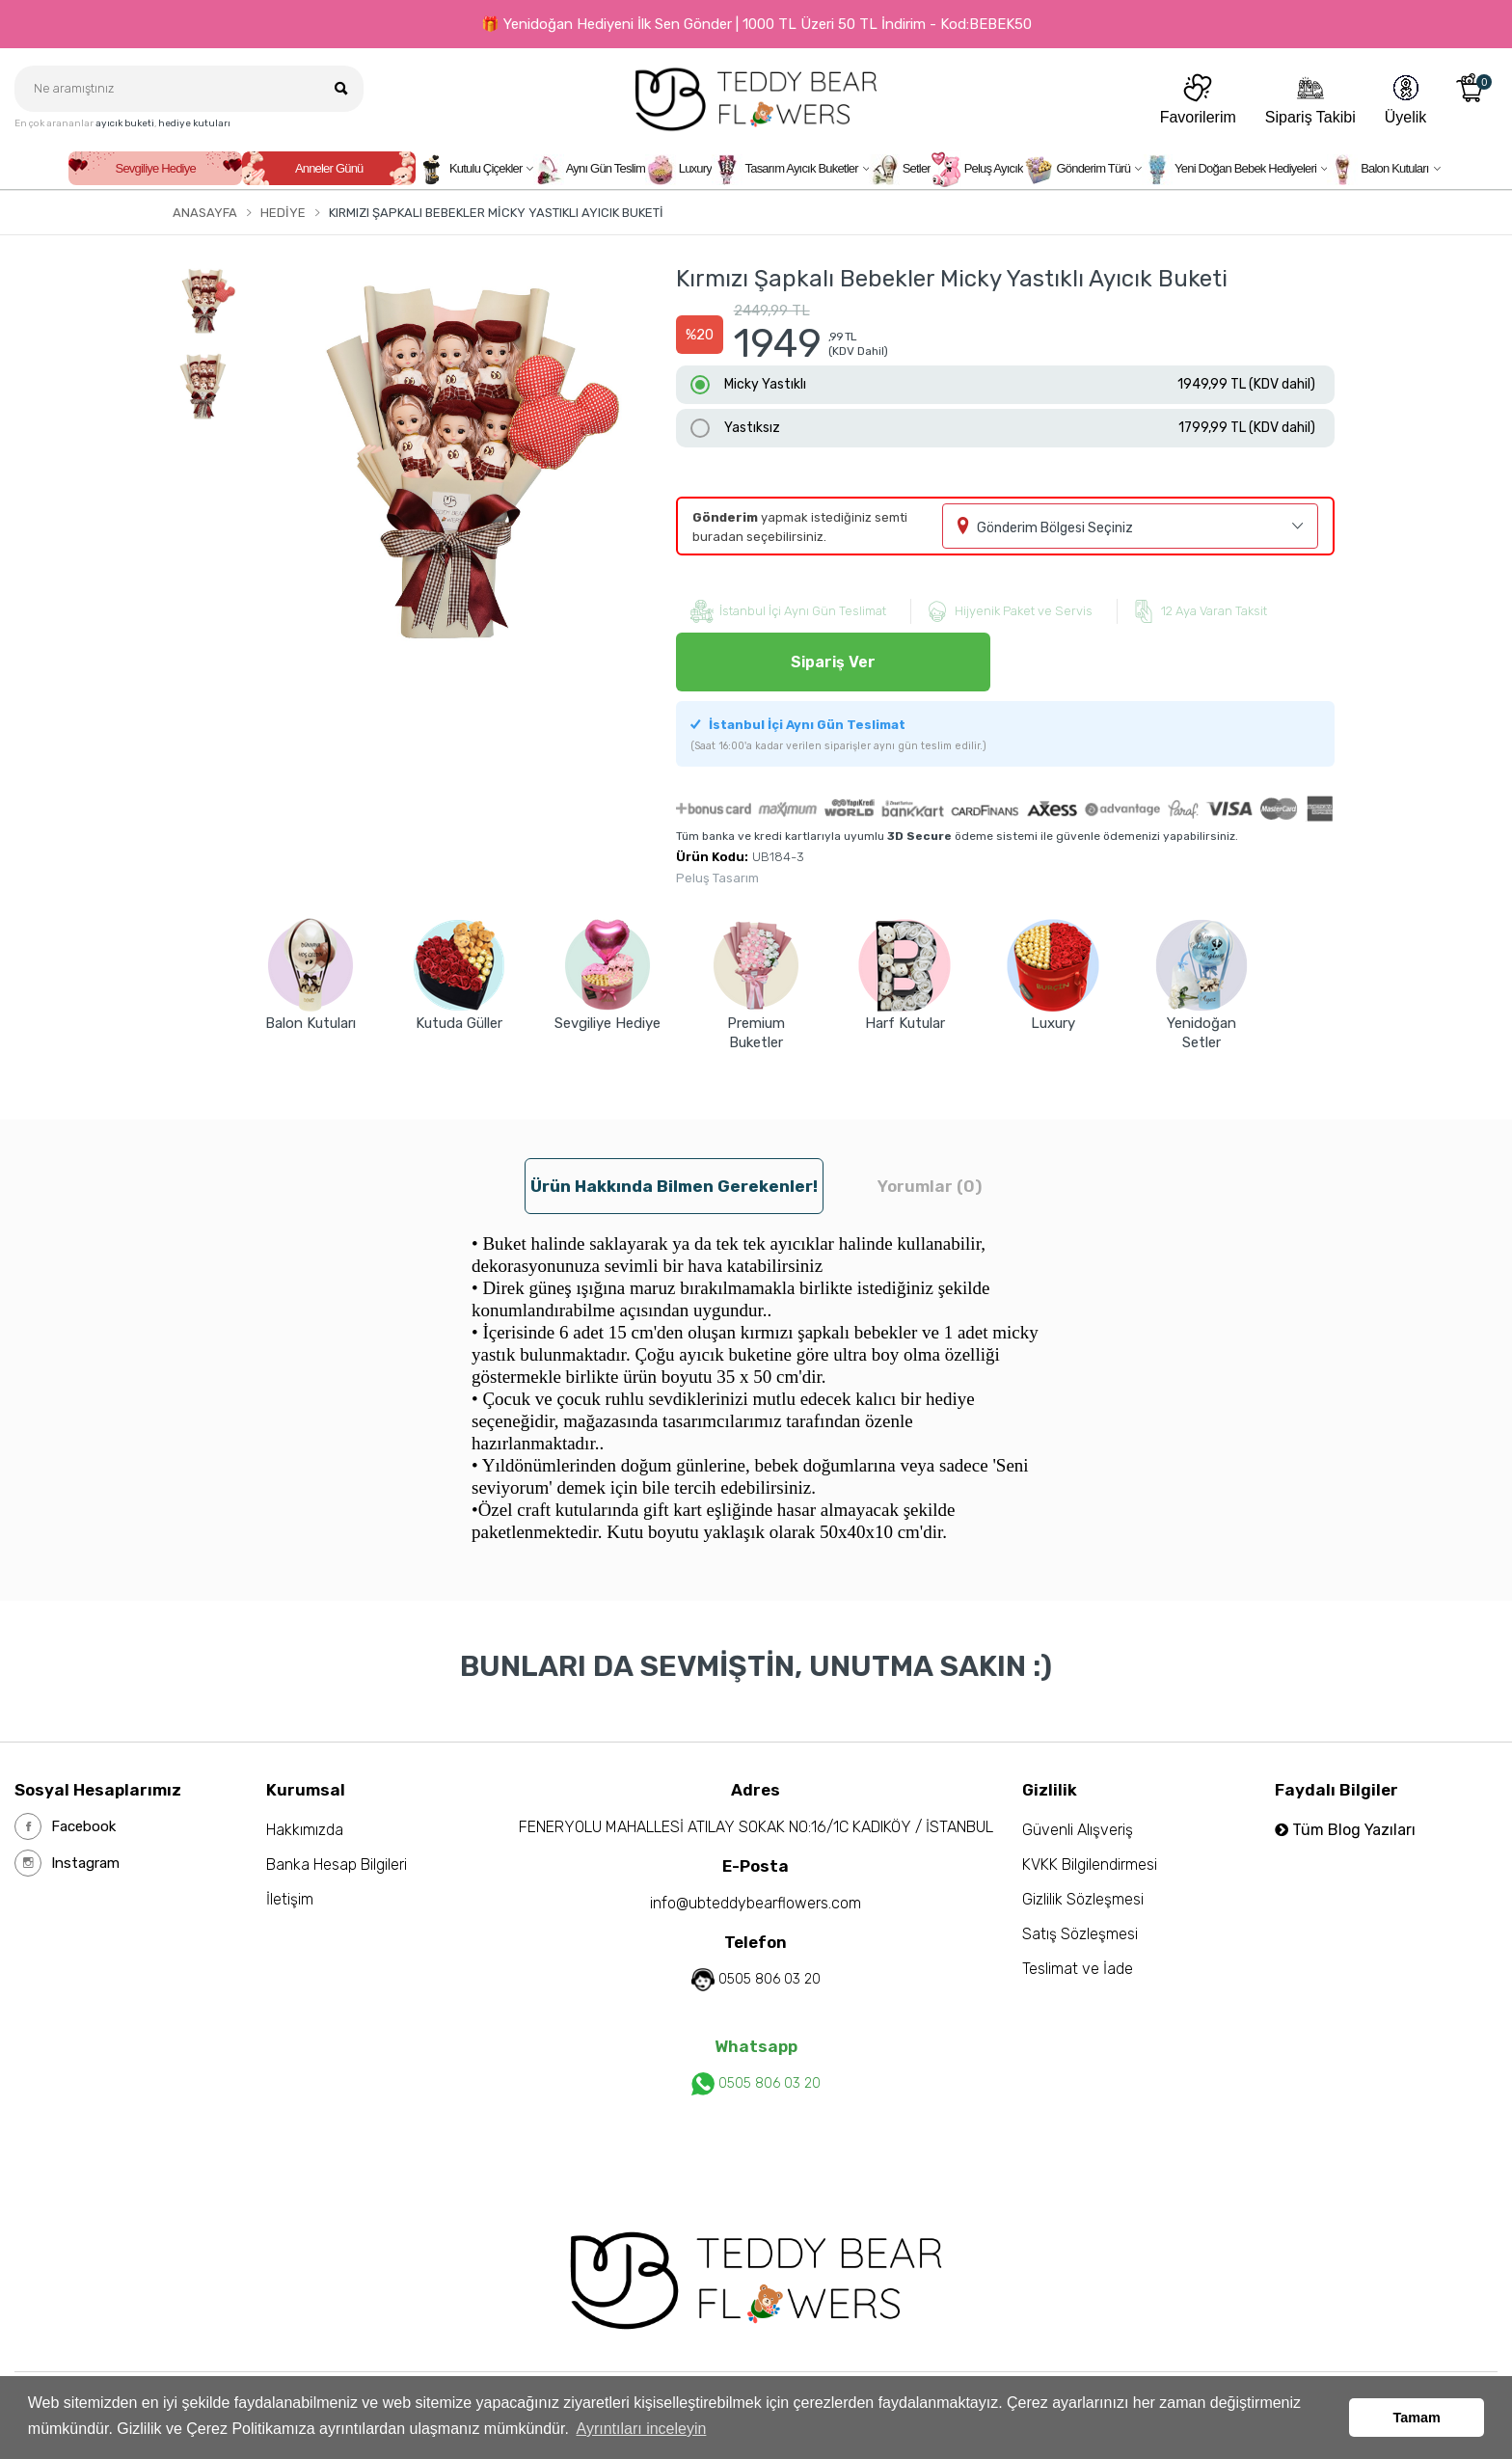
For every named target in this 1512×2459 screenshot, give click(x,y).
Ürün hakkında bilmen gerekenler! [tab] (674, 1186)
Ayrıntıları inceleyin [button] (642, 2428)
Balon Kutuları (1377, 169)
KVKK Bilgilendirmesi (1089, 1864)
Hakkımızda (304, 1830)
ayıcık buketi (124, 123)
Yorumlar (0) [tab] (930, 1186)
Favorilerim (1198, 98)
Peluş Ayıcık (977, 169)
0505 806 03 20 (769, 1979)
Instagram (67, 1863)
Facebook (65, 1826)
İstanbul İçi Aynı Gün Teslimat (838, 734)
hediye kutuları (194, 123)
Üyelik (1406, 98)
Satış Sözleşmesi (1080, 1934)
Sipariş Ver (833, 662)
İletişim (289, 1899)
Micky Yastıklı (1019, 384)
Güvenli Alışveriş (1077, 1830)
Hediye (283, 212)
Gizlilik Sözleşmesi (1083, 1899)
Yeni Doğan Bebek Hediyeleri (1229, 169)
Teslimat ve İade (1077, 1968)
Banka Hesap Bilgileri (336, 1864)
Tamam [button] (1417, 2417)
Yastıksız (1019, 428)
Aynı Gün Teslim (589, 169)
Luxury (678, 169)
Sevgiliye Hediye (156, 168)
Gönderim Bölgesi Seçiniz (1055, 528)
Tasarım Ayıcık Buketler (785, 169)
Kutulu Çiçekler (469, 169)
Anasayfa (205, 212)
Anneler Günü (329, 168)
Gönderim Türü (1077, 169)
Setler (900, 169)
